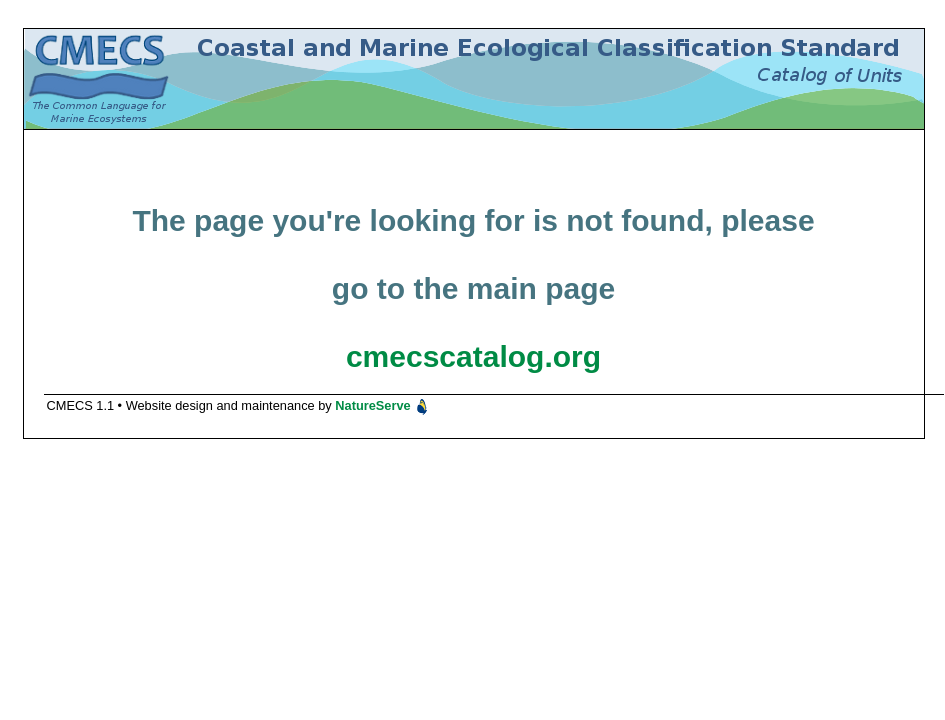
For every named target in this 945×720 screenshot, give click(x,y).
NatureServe (382, 405)
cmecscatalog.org (473, 356)
